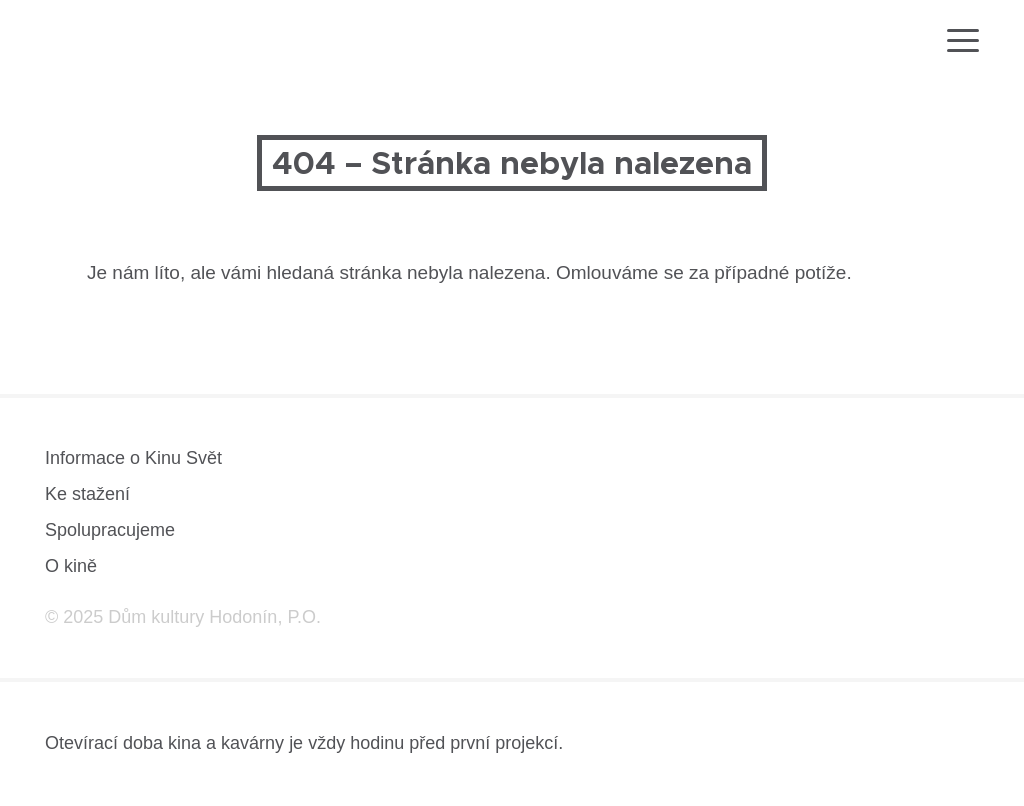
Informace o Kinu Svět (133, 458)
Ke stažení (87, 494)
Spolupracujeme (110, 530)
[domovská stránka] (103, 46)
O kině (71, 566)
